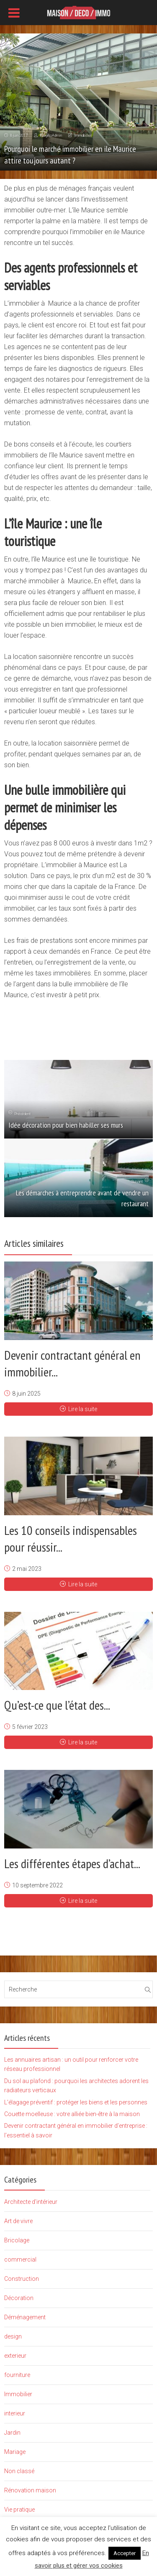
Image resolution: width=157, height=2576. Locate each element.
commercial (20, 2259)
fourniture (17, 2375)
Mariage (15, 2451)
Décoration (18, 2298)
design (13, 2336)
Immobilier (83, 135)
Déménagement (25, 2317)
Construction (21, 2278)
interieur (14, 2413)
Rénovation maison (30, 2490)
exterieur (15, 2355)
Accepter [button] (124, 2553)
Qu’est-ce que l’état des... (57, 1705)
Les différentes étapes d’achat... (72, 1863)
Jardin (12, 2432)
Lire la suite (78, 1409)
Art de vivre (18, 2221)
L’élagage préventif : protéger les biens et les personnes (75, 2102)
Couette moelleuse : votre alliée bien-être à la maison (72, 2114)
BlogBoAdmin (51, 135)
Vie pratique (19, 2509)
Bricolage (16, 2240)
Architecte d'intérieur (30, 2201)
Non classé (19, 2471)
